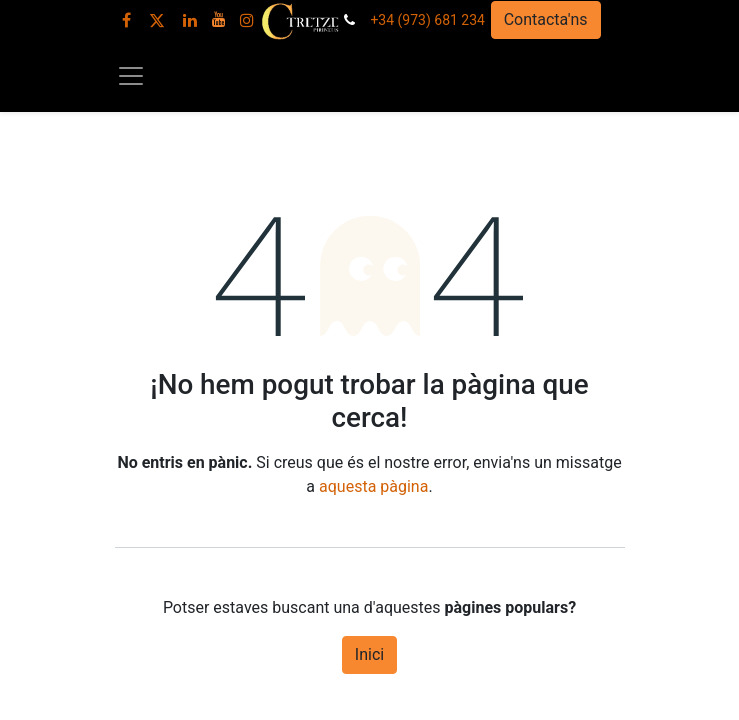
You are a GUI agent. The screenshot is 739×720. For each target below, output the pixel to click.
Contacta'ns (546, 19)
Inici (369, 654)
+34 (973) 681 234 (427, 20)
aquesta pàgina (373, 486)
